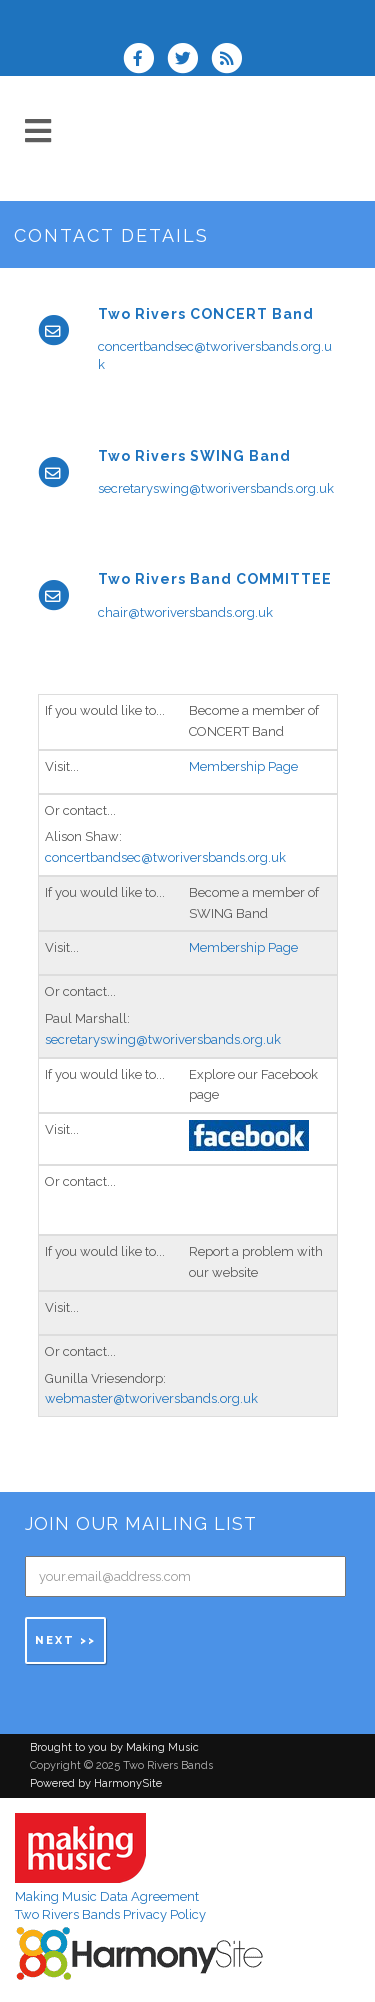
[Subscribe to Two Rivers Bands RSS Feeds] (231, 60)
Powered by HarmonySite (96, 1783)
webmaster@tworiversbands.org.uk (151, 1398)
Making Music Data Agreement (107, 1896)
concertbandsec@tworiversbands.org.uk (165, 857)
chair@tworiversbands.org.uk (185, 612)
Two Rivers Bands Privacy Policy (110, 1914)
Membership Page (243, 766)
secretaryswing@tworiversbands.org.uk (216, 488)
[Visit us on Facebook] (145, 60)
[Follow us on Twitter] (189, 60)
